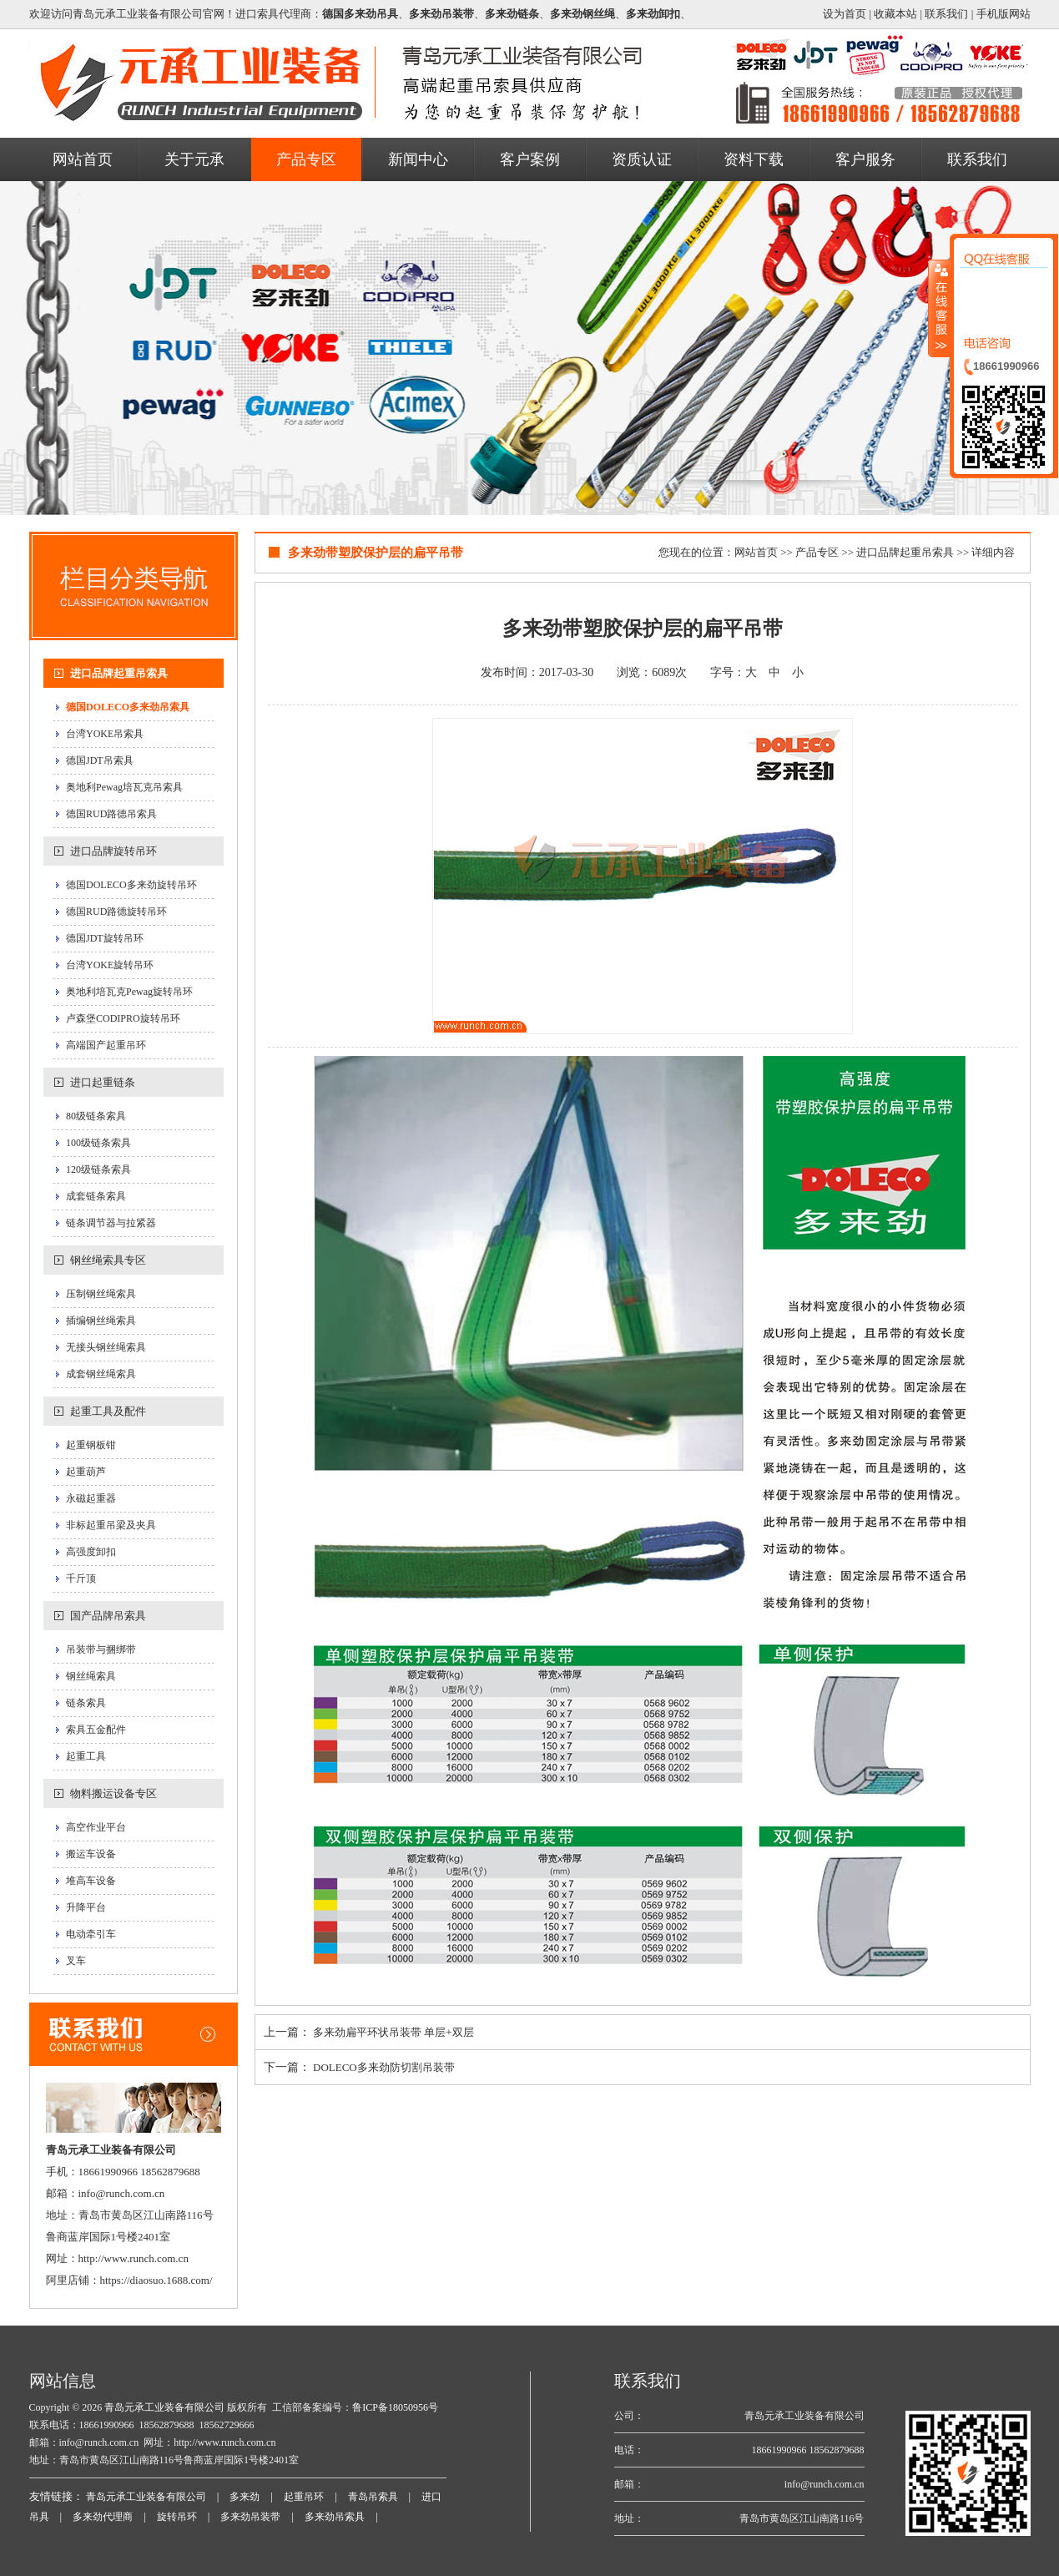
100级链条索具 (98, 1143)
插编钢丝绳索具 (101, 1320)
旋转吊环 (177, 2517)
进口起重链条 (102, 1082)
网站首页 (756, 552)
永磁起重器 (91, 1498)
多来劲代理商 (103, 2517)
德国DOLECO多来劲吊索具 (127, 707)
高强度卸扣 (91, 1552)
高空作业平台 (96, 1827)
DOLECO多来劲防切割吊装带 (384, 2067)
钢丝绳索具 (91, 1676)
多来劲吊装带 (250, 2517)
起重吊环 (304, 2497)
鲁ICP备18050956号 (395, 2407)
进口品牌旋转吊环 (113, 851)
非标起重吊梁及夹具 (111, 1525)
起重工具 (86, 1756)
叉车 (76, 1961)
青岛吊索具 (373, 2497)
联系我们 (946, 14)
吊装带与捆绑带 (101, 1649)
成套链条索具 (96, 1196)
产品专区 (817, 552)
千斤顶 (81, 1578)
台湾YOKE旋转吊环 (110, 965)
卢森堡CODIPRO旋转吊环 (123, 1018)
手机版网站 (1003, 14)
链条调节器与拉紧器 (111, 1223)
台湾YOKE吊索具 (105, 734)
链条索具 (86, 1703)
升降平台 (86, 1907)
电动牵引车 (91, 1934)
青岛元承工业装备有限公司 (163, 2407)
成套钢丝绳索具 (101, 1374)
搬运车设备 (91, 1854)
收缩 (939, 308)
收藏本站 (895, 14)
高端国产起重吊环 (106, 1045)
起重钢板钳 (91, 1445)
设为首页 (844, 14)
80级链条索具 (96, 1116)
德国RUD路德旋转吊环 (116, 911)
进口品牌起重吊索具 (119, 673)
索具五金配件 (96, 1729)
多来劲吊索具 (335, 2517)
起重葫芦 (86, 1471)
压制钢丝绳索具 (101, 1294)
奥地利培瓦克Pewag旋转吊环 (129, 992)
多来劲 (244, 2497)
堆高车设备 (91, 1881)
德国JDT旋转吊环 (105, 938)
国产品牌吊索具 (108, 1615)
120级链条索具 (98, 1169)
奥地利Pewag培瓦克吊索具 (124, 787)
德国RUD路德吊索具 (111, 814)
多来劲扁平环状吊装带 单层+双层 (393, 2032)
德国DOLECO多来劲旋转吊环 (131, 885)
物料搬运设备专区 (113, 1793)
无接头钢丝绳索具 (106, 1347)
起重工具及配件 (108, 1411)
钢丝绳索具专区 (108, 1260)
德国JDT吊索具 (100, 760)
